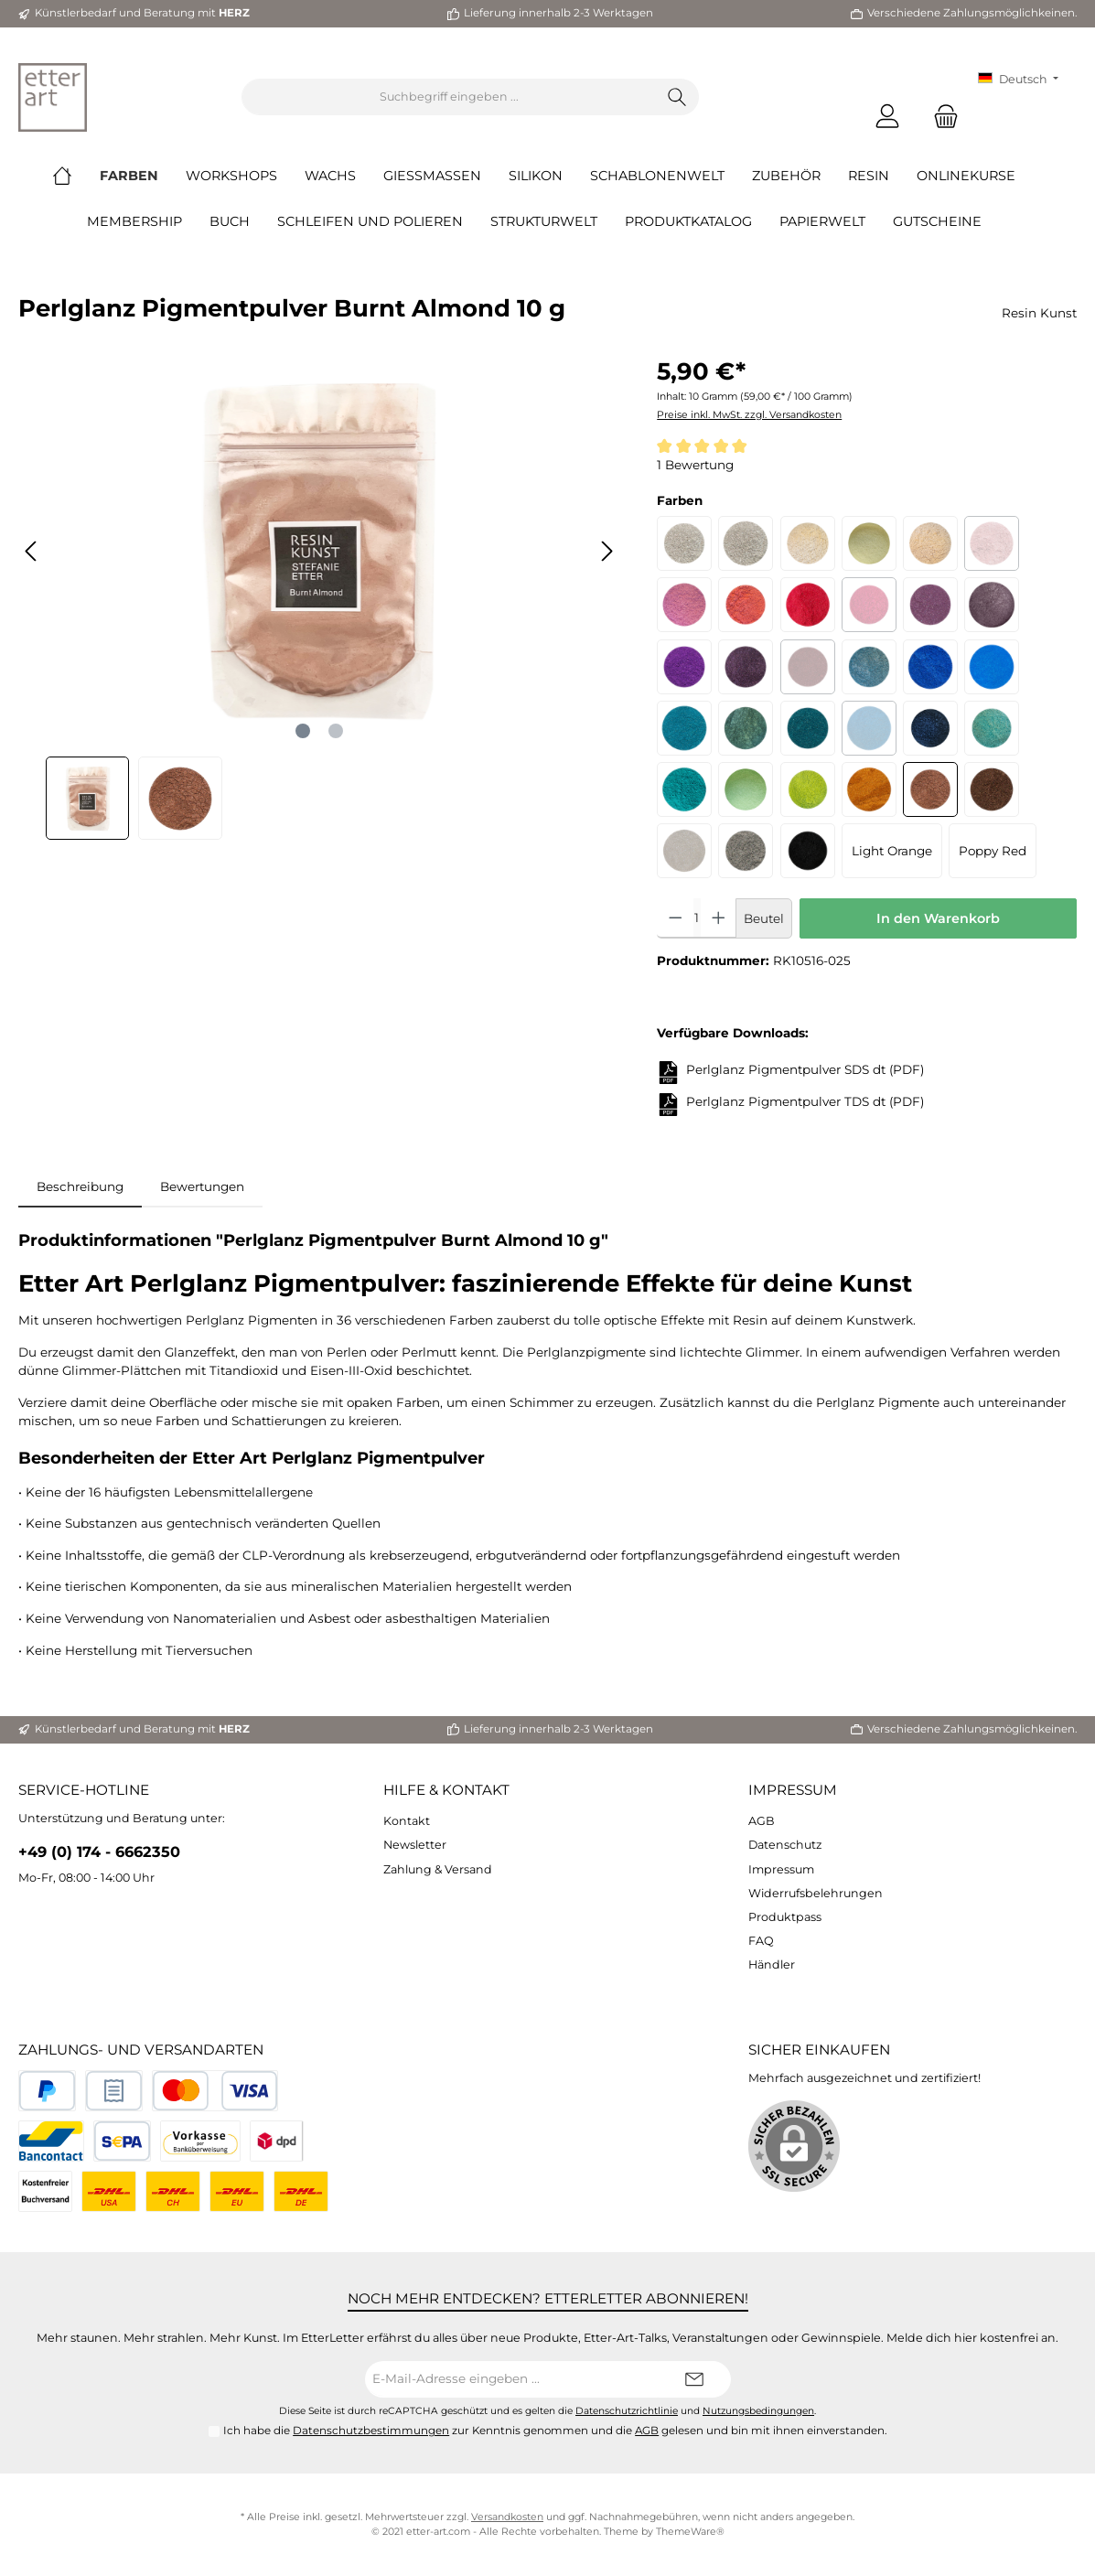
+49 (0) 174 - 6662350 (99, 1851)
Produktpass (784, 1917)
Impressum (792, 1789)
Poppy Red (992, 850)
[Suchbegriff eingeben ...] (449, 97)
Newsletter (414, 1845)
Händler (771, 1964)
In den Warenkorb (938, 918)
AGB (761, 1821)
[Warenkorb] (940, 115)
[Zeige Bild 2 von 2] (335, 731)
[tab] (80, 1186)
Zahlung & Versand (437, 1869)
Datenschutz (784, 1845)
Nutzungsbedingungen (758, 2411)
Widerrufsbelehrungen (815, 1893)
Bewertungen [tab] (202, 1186)
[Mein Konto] (887, 115)
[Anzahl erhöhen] (718, 918)
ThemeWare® (690, 2532)
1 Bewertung (695, 464)
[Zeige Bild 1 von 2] (302, 731)
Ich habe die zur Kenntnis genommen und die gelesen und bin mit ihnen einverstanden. (555, 2430)
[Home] (76, 176)
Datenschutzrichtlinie (626, 2411)
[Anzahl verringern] (675, 918)
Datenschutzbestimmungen (371, 2430)
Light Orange (892, 850)
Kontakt (406, 1821)
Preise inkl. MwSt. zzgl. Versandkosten (749, 415)
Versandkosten (507, 2517)
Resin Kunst (1039, 313)
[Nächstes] (606, 551)
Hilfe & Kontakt (446, 1789)
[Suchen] (677, 97)
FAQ (761, 1941)
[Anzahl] (697, 918)
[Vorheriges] (32, 551)
